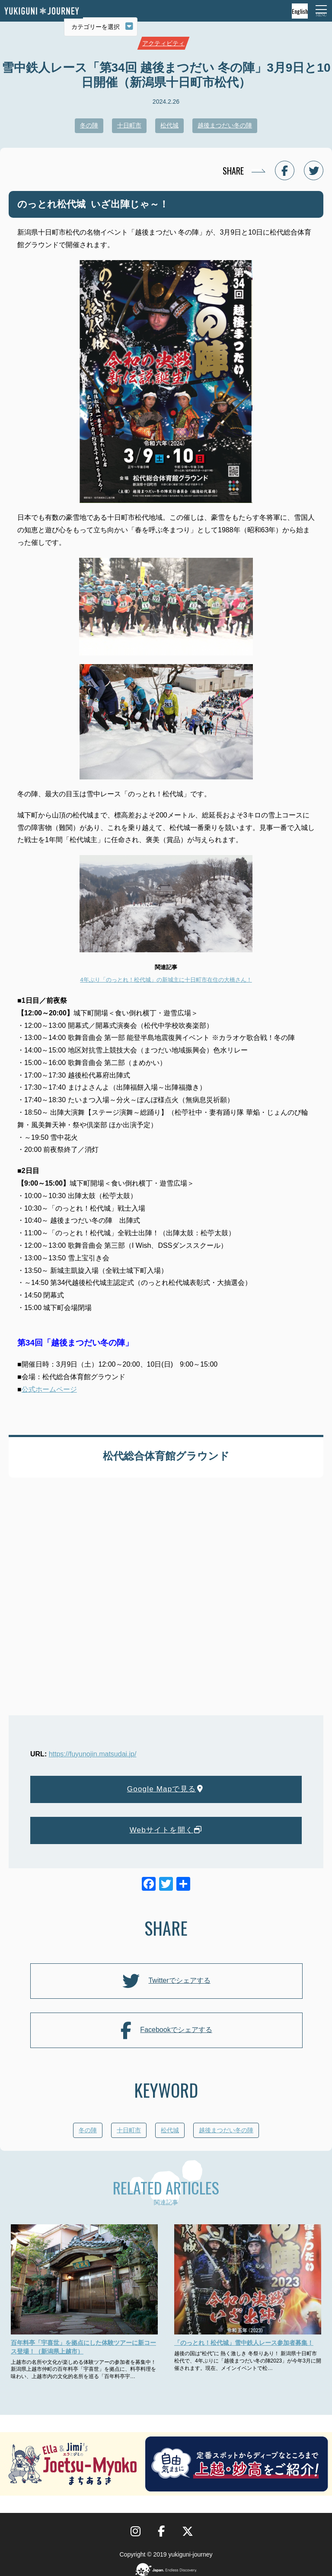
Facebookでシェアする (166, 2030)
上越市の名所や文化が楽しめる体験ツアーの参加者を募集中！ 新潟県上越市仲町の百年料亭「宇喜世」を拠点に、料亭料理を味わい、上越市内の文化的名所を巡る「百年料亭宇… (83, 2369)
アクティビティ (163, 43)
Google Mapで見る (166, 1789)
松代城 (169, 125)
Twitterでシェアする (166, 1981)
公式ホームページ (49, 1389)
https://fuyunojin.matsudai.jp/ (93, 1754)
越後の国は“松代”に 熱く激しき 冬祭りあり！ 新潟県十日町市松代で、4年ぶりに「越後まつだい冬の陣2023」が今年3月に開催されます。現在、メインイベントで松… (247, 2360)
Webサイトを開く (166, 1830)
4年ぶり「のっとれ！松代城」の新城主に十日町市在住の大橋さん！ (166, 979)
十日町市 (129, 125)
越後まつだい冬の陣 (225, 125)
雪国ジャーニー (41, 11)
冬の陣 (89, 125)
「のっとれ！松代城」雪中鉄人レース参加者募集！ (243, 2342)
